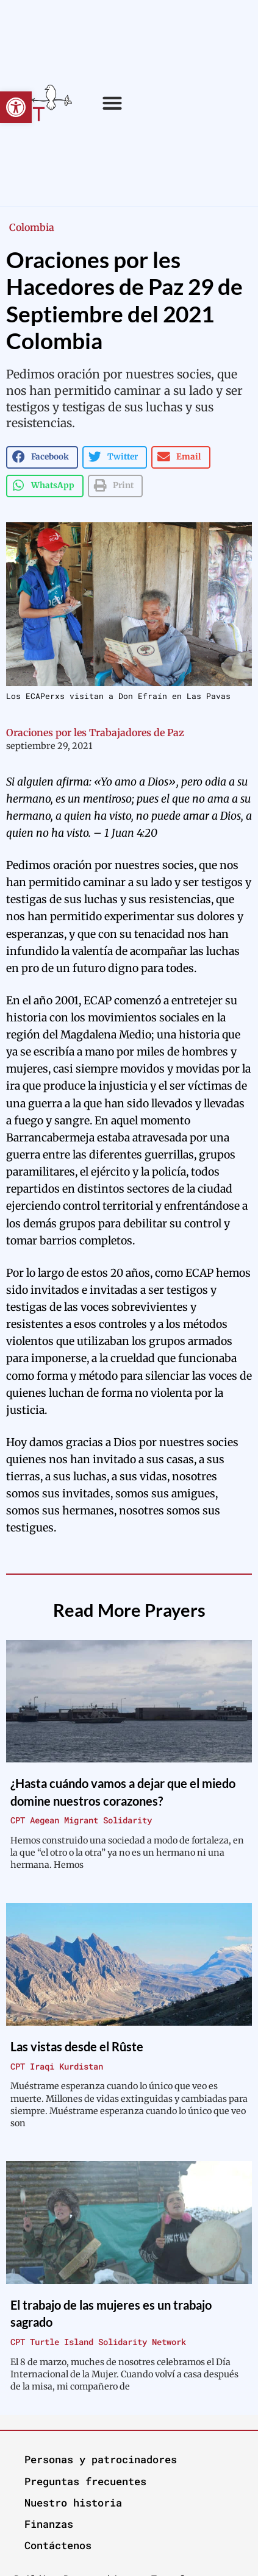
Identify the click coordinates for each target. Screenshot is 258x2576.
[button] (16, 107)
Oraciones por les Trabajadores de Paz (95, 732)
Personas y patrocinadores (100, 2459)
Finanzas (48, 2524)
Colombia (31, 227)
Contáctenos (57, 2545)
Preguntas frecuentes (85, 2481)
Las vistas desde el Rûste (76, 2046)
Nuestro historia (73, 2503)
